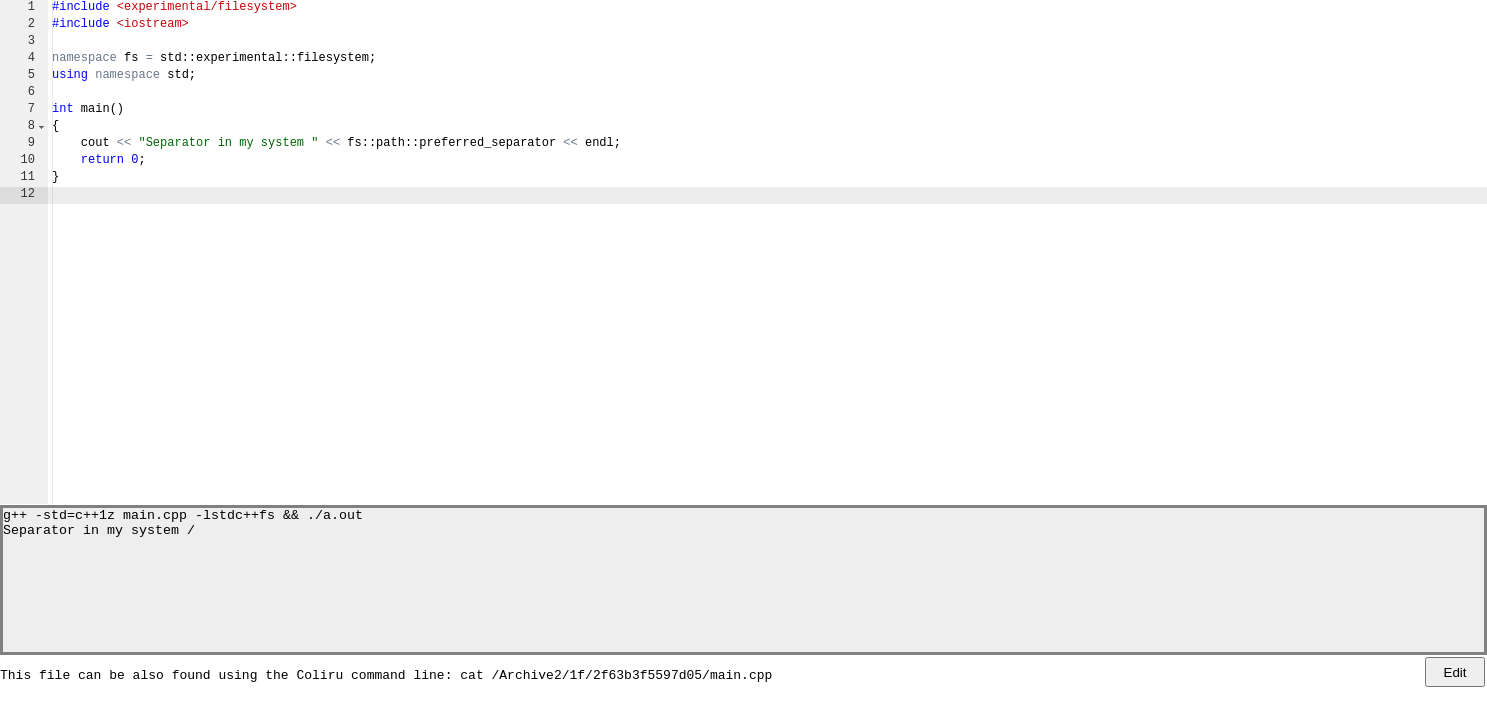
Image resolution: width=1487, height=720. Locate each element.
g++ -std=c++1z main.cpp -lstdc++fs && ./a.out (183, 517)
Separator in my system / (99, 535)
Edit (1455, 672)
